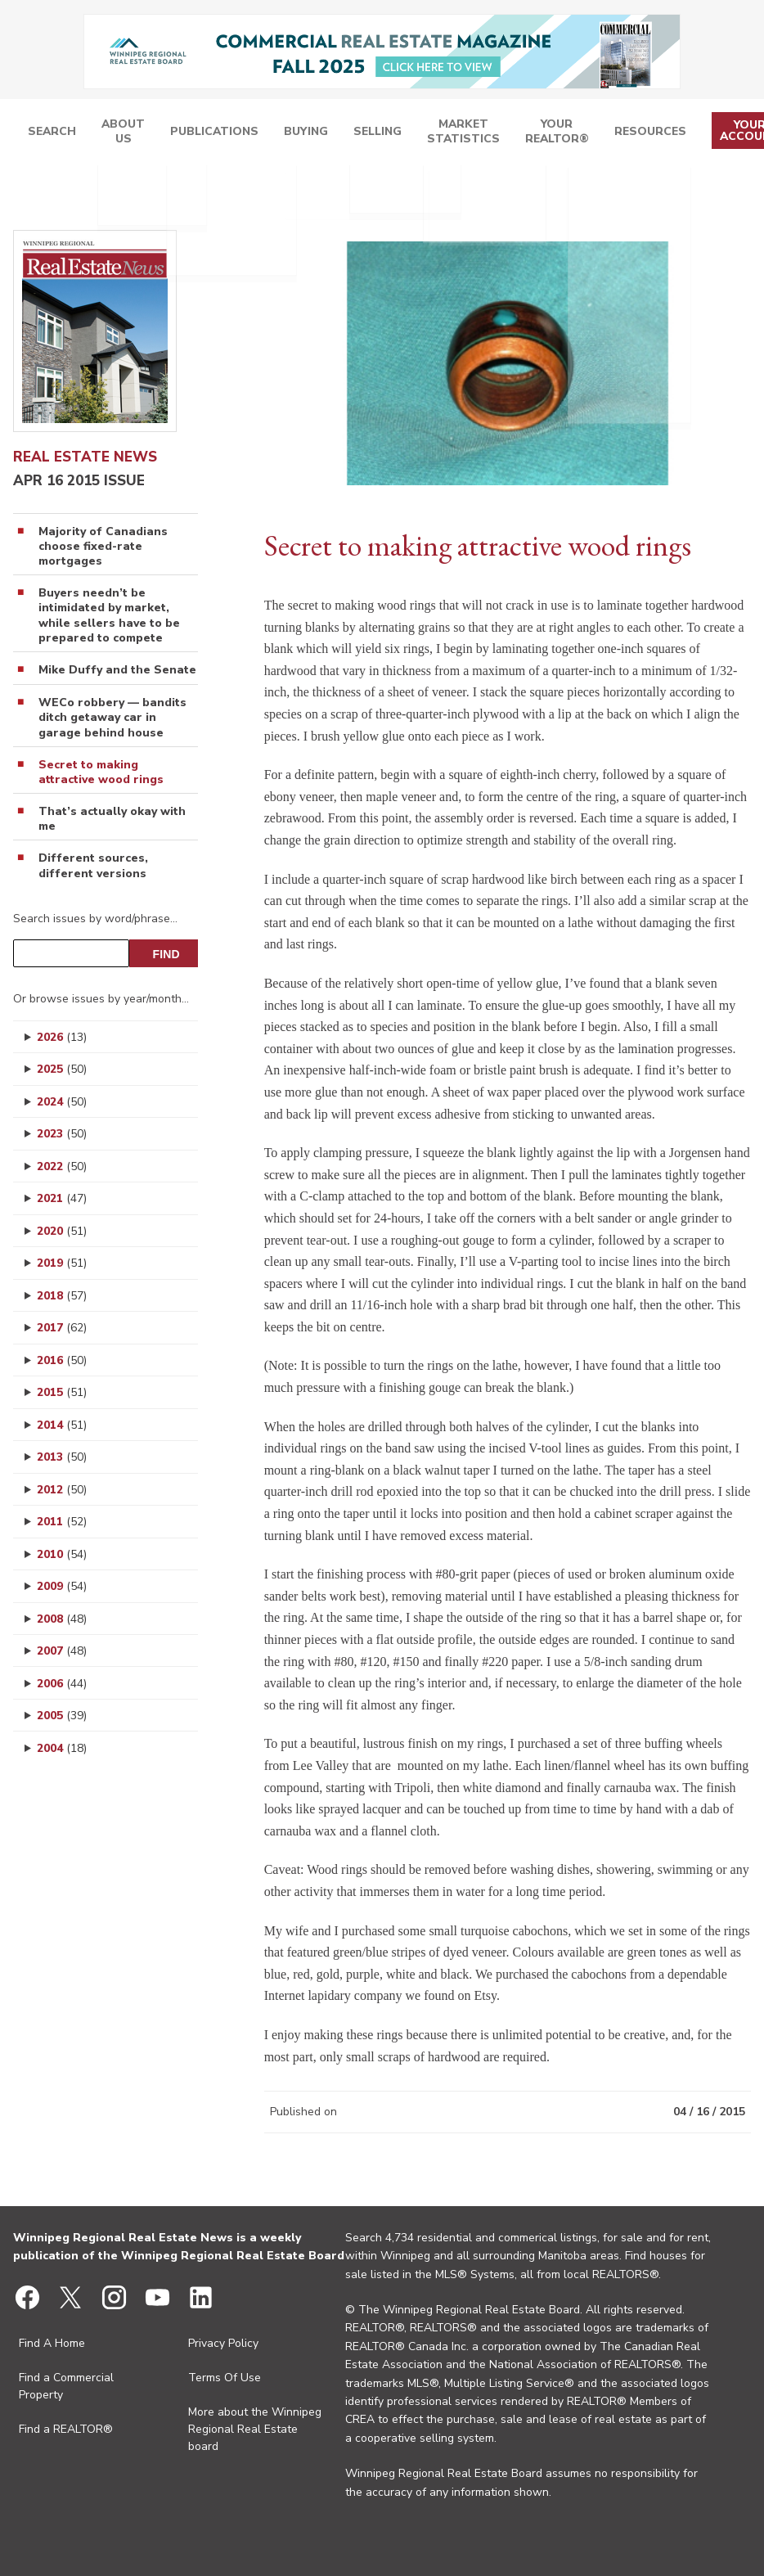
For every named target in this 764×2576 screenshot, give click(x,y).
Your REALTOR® (576, 134)
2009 (62, 1586)
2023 (62, 1134)
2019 (62, 1263)
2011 (62, 1521)
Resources (648, 134)
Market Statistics (504, 134)
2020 (62, 1231)
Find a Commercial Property (66, 2386)
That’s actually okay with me (112, 819)
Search (188, 134)
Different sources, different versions (93, 865)
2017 (62, 1327)
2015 (62, 1392)
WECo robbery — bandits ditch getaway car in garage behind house (112, 718)
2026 (62, 1037)
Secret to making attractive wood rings (101, 772)
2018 (62, 1296)
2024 (62, 1102)
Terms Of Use (224, 2377)
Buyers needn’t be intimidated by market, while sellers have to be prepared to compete (109, 616)
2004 (62, 1748)
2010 (62, 1554)
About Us (241, 134)
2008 (62, 1619)
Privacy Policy (223, 2343)
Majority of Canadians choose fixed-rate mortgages (103, 547)
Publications (311, 134)
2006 (62, 1683)
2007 (62, 1651)
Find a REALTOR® (66, 2429)
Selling (439, 134)
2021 (62, 1198)
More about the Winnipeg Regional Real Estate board (254, 2429)
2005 (62, 1715)
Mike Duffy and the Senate (117, 670)
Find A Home (52, 2343)
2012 (62, 1489)
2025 (62, 1069)
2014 (62, 1425)
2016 (62, 1360)
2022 (62, 1166)
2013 (62, 1457)
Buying (383, 134)
